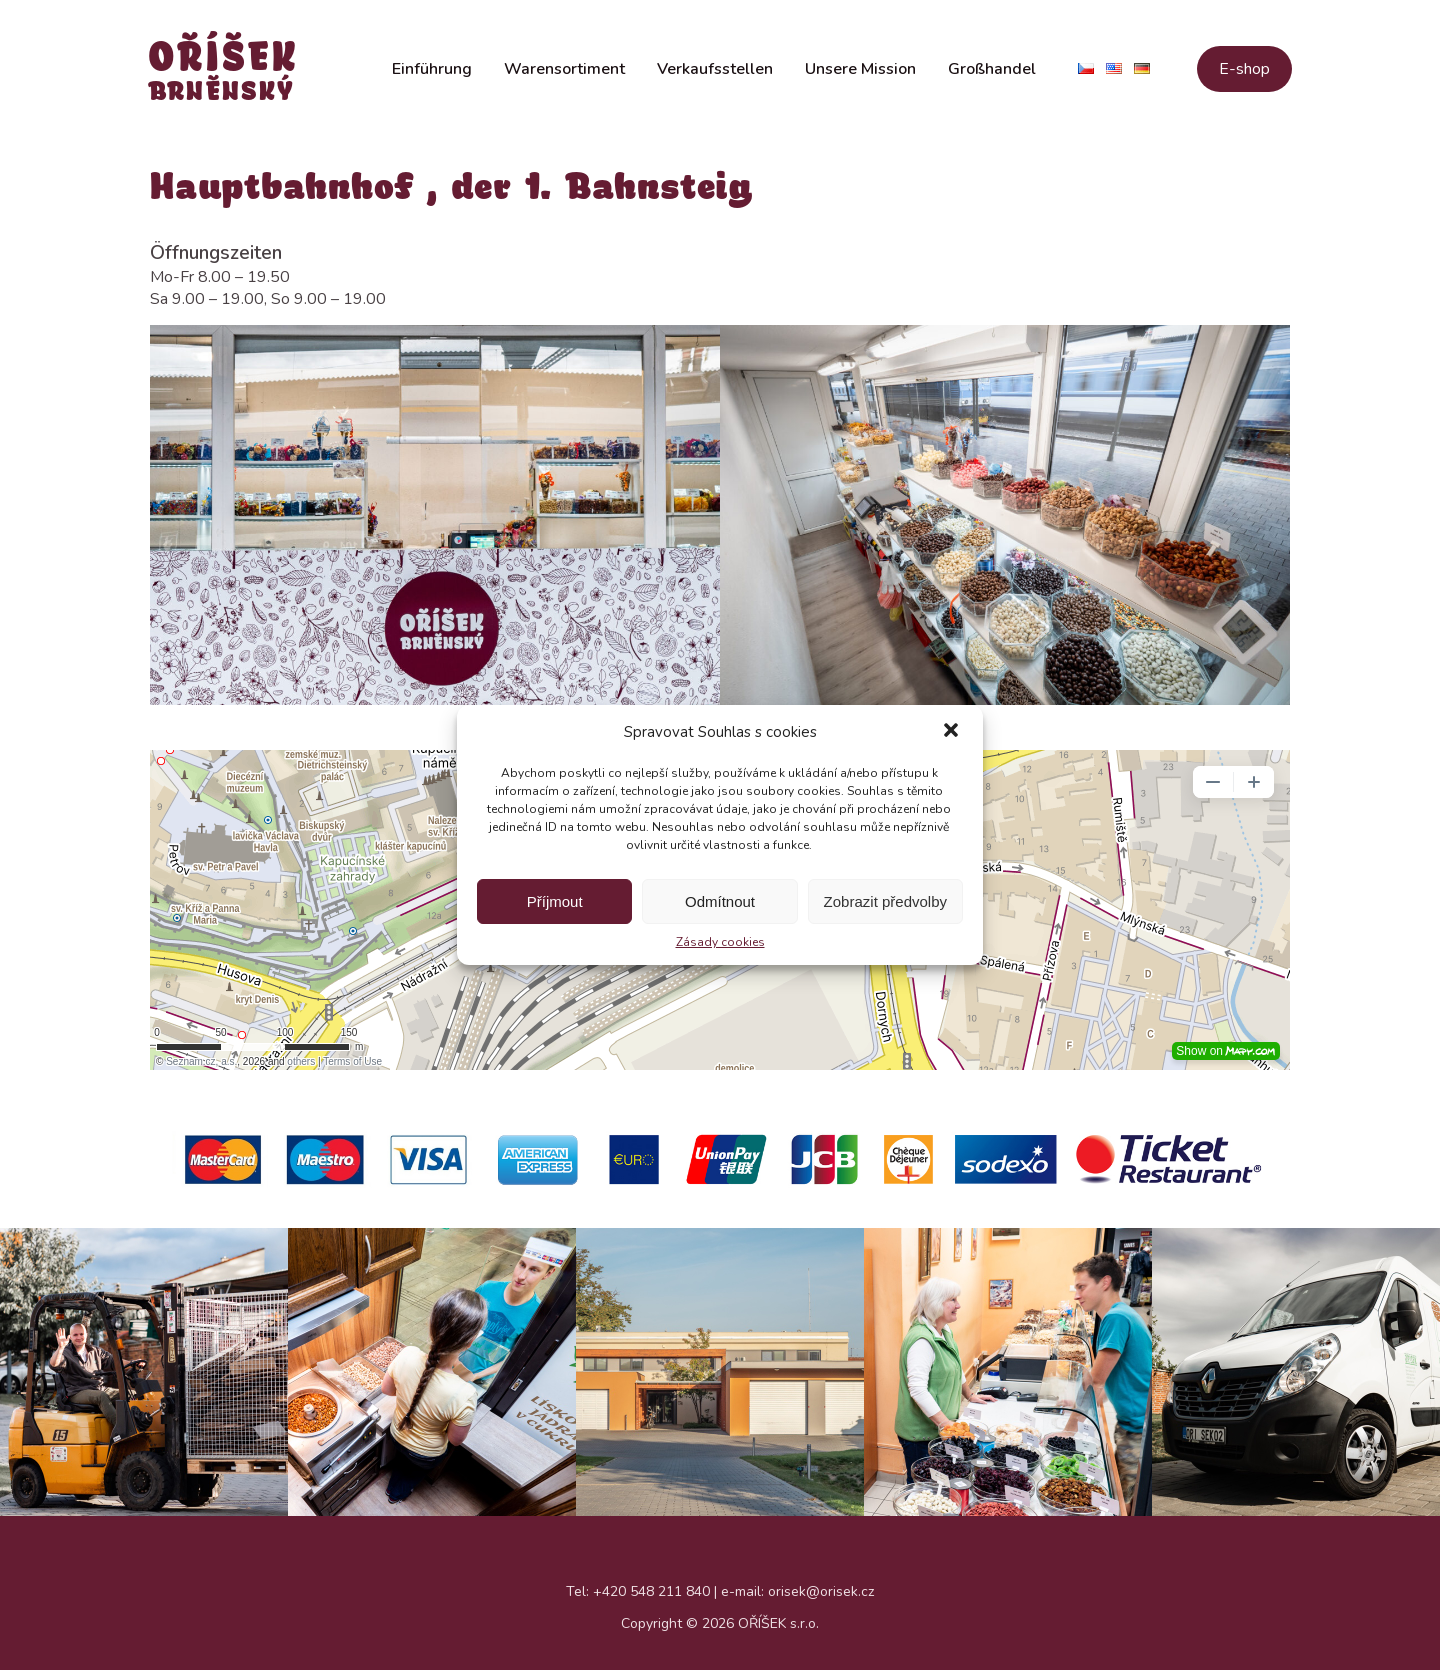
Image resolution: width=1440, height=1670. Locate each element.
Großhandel (992, 78)
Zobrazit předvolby (885, 901)
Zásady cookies (720, 942)
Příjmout (555, 901)
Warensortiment (564, 78)
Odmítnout (720, 901)
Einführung (432, 78)
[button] (951, 732)
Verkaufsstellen (715, 78)
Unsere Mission (860, 78)
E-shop (1244, 78)
